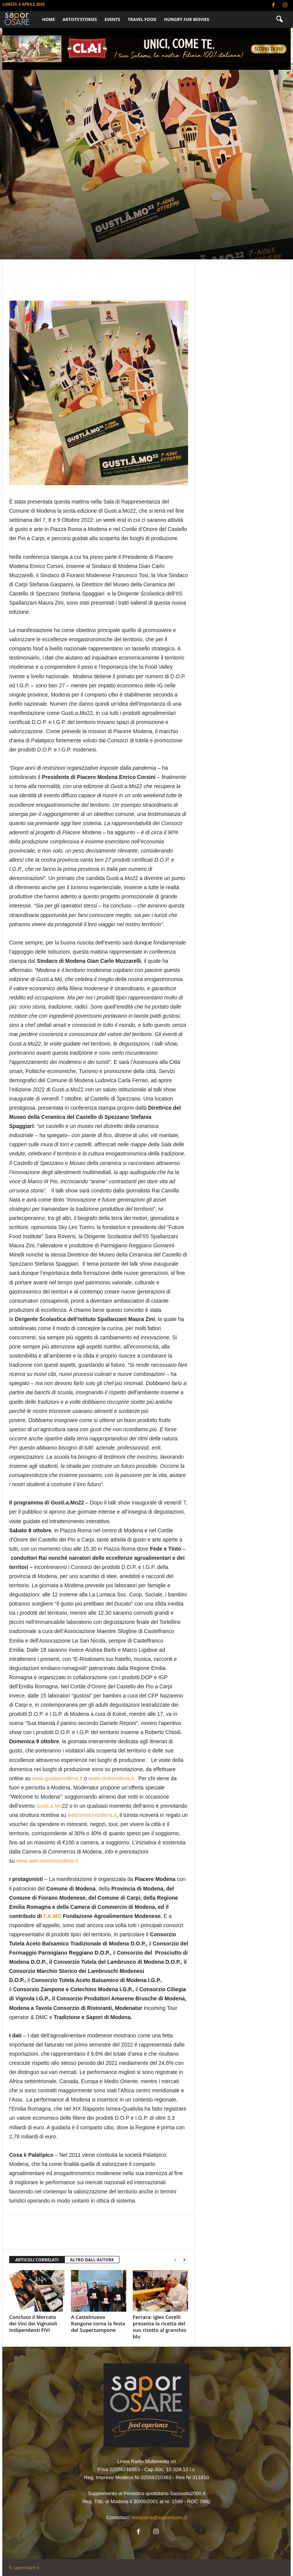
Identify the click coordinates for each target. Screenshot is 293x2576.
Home (48, 19)
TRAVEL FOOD (142, 19)
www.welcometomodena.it (47, 1861)
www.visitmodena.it (111, 1778)
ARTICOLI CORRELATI (37, 2259)
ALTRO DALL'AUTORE (92, 2259)
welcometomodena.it (92, 1815)
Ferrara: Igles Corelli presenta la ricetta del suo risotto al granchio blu (159, 2327)
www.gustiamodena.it (57, 1778)
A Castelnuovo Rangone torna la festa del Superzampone (98, 2323)
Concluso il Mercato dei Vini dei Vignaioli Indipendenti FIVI (33, 2323)
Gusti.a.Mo (49, 1806)
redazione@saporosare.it (159, 2517)
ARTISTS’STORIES (80, 19)
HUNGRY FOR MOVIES (186, 19)
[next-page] (184, 2260)
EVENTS (112, 19)
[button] (279, 19)
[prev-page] (175, 2260)
